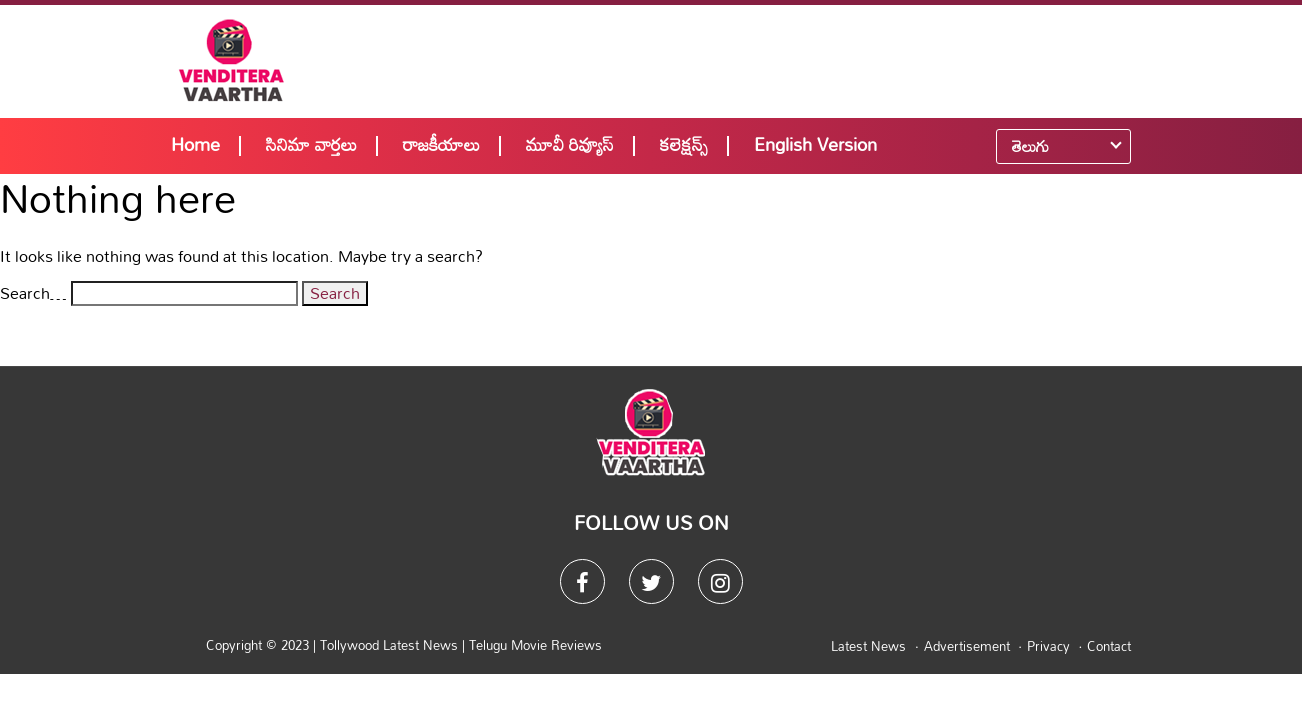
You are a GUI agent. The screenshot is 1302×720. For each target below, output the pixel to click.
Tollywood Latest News (391, 645)
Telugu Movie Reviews (535, 645)
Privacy (1048, 646)
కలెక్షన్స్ (684, 144)
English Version (815, 144)
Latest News (868, 646)
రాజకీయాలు (441, 144)
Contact (1109, 646)
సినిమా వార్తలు (311, 144)
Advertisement (967, 646)
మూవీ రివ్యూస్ (570, 144)
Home (195, 144)
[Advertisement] (783, 60)
